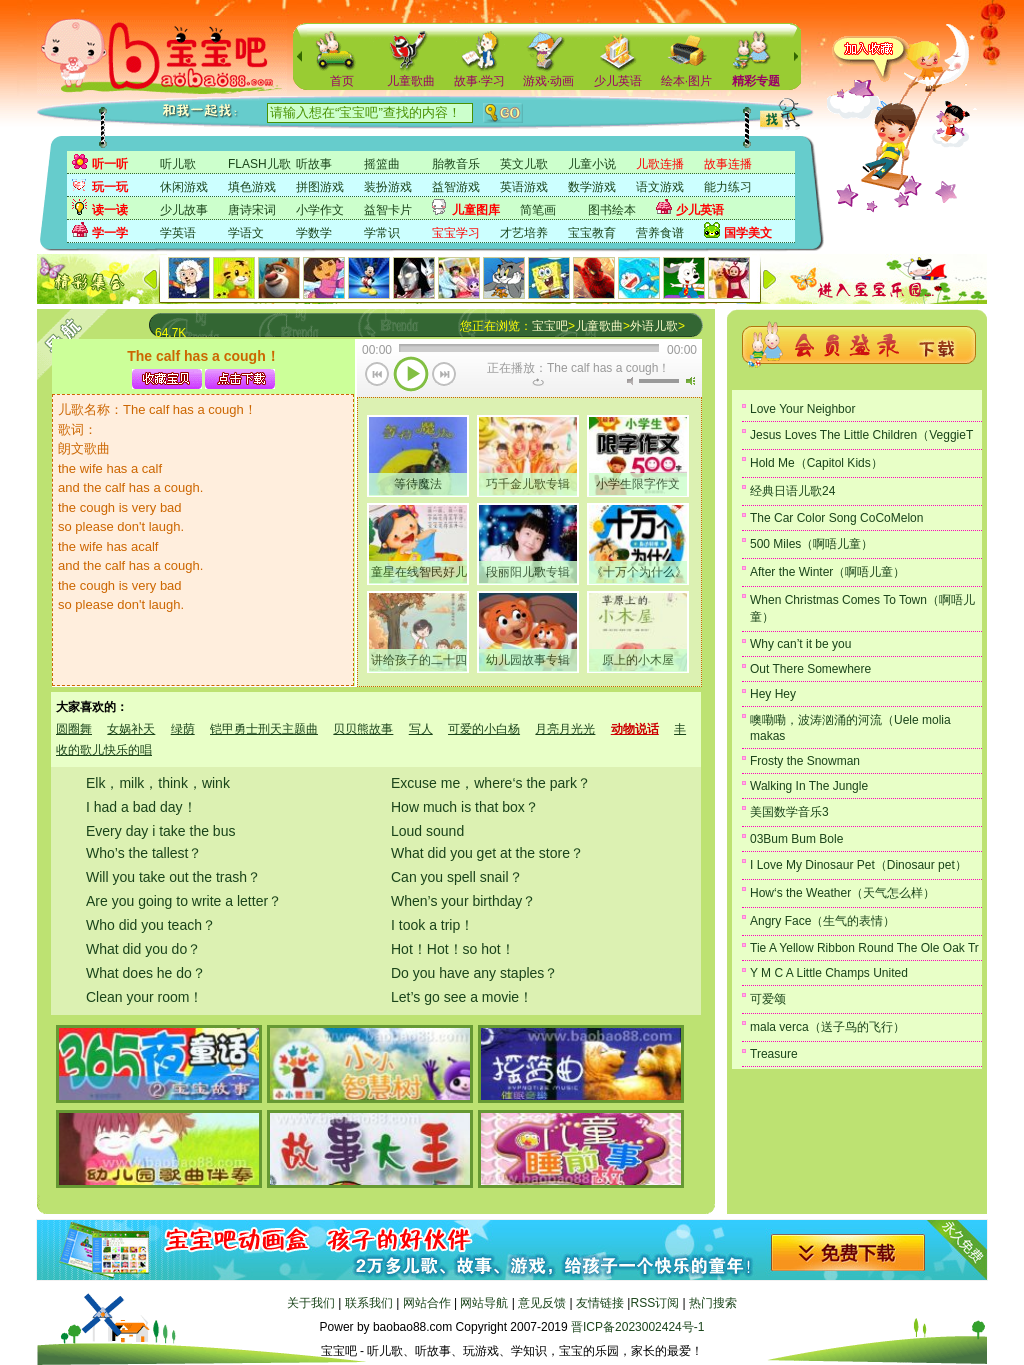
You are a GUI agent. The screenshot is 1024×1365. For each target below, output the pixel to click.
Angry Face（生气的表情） (822, 921)
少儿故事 (184, 210)
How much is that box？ (465, 807)
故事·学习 (479, 81)
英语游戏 (524, 187)
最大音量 (690, 381)
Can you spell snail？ (457, 877)
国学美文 (748, 233)
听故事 (314, 164)
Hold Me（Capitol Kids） (816, 463)
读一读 (110, 210)
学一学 (110, 233)
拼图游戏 (320, 187)
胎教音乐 (456, 164)
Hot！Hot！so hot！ (453, 949)
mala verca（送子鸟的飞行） (827, 1027)
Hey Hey (773, 694)
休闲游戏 (184, 187)
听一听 (110, 164)
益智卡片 (388, 210)
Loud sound (427, 831)
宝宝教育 (592, 233)
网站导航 (484, 1303)
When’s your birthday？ (463, 901)
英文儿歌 (524, 164)
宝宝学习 (456, 233)
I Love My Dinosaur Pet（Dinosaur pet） (858, 865)
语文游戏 (660, 187)
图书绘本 (612, 210)
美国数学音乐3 (789, 812)
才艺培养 (524, 233)
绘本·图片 (686, 81)
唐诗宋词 (252, 210)
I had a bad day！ (141, 807)
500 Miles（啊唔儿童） (811, 544)
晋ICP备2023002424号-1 (637, 1327)
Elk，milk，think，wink (158, 783)
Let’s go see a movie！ (462, 997)
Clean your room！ (145, 997)
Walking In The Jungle (809, 786)
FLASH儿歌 (259, 164)
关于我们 (311, 1303)
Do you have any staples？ (474, 973)
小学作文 (320, 210)
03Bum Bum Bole (796, 839)
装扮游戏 (388, 187)
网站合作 (427, 1303)
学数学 (314, 233)
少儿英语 (618, 81)
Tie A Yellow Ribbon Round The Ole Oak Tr (864, 948)
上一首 (377, 376)
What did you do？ (143, 949)
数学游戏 (592, 187)
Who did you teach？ (151, 925)
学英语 (178, 233)
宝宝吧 (550, 326)
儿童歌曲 (411, 81)
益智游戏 (456, 187)
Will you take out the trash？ (173, 877)
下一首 (444, 376)
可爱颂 (768, 999)
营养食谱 (660, 233)
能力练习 (728, 187)
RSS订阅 (654, 1303)
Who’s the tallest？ (144, 853)
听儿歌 (178, 164)
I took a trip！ (432, 925)
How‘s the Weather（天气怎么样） (842, 893)
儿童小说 (592, 164)
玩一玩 (110, 187)
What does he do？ (146, 973)
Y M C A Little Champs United (829, 973)
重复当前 (538, 382)
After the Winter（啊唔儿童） (827, 572)
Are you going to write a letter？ (184, 901)
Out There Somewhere (810, 669)
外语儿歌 (654, 326)
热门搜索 (713, 1303)
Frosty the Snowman (805, 761)
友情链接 (600, 1303)
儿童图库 (476, 210)
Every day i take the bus (160, 831)
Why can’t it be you (800, 644)
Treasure (774, 1054)
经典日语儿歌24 (792, 491)
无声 (630, 381)
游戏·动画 (548, 81)
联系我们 (369, 1303)
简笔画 (538, 210)
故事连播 (728, 164)
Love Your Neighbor (802, 409)
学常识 (382, 233)
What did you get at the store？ (487, 853)
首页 (342, 81)
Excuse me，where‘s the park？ (491, 783)
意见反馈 (542, 1303)
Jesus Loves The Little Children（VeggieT (861, 435)
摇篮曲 (382, 164)
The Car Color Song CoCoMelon (836, 518)
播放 (411, 376)
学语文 (246, 233)
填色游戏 (252, 187)
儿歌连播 (660, 164)
